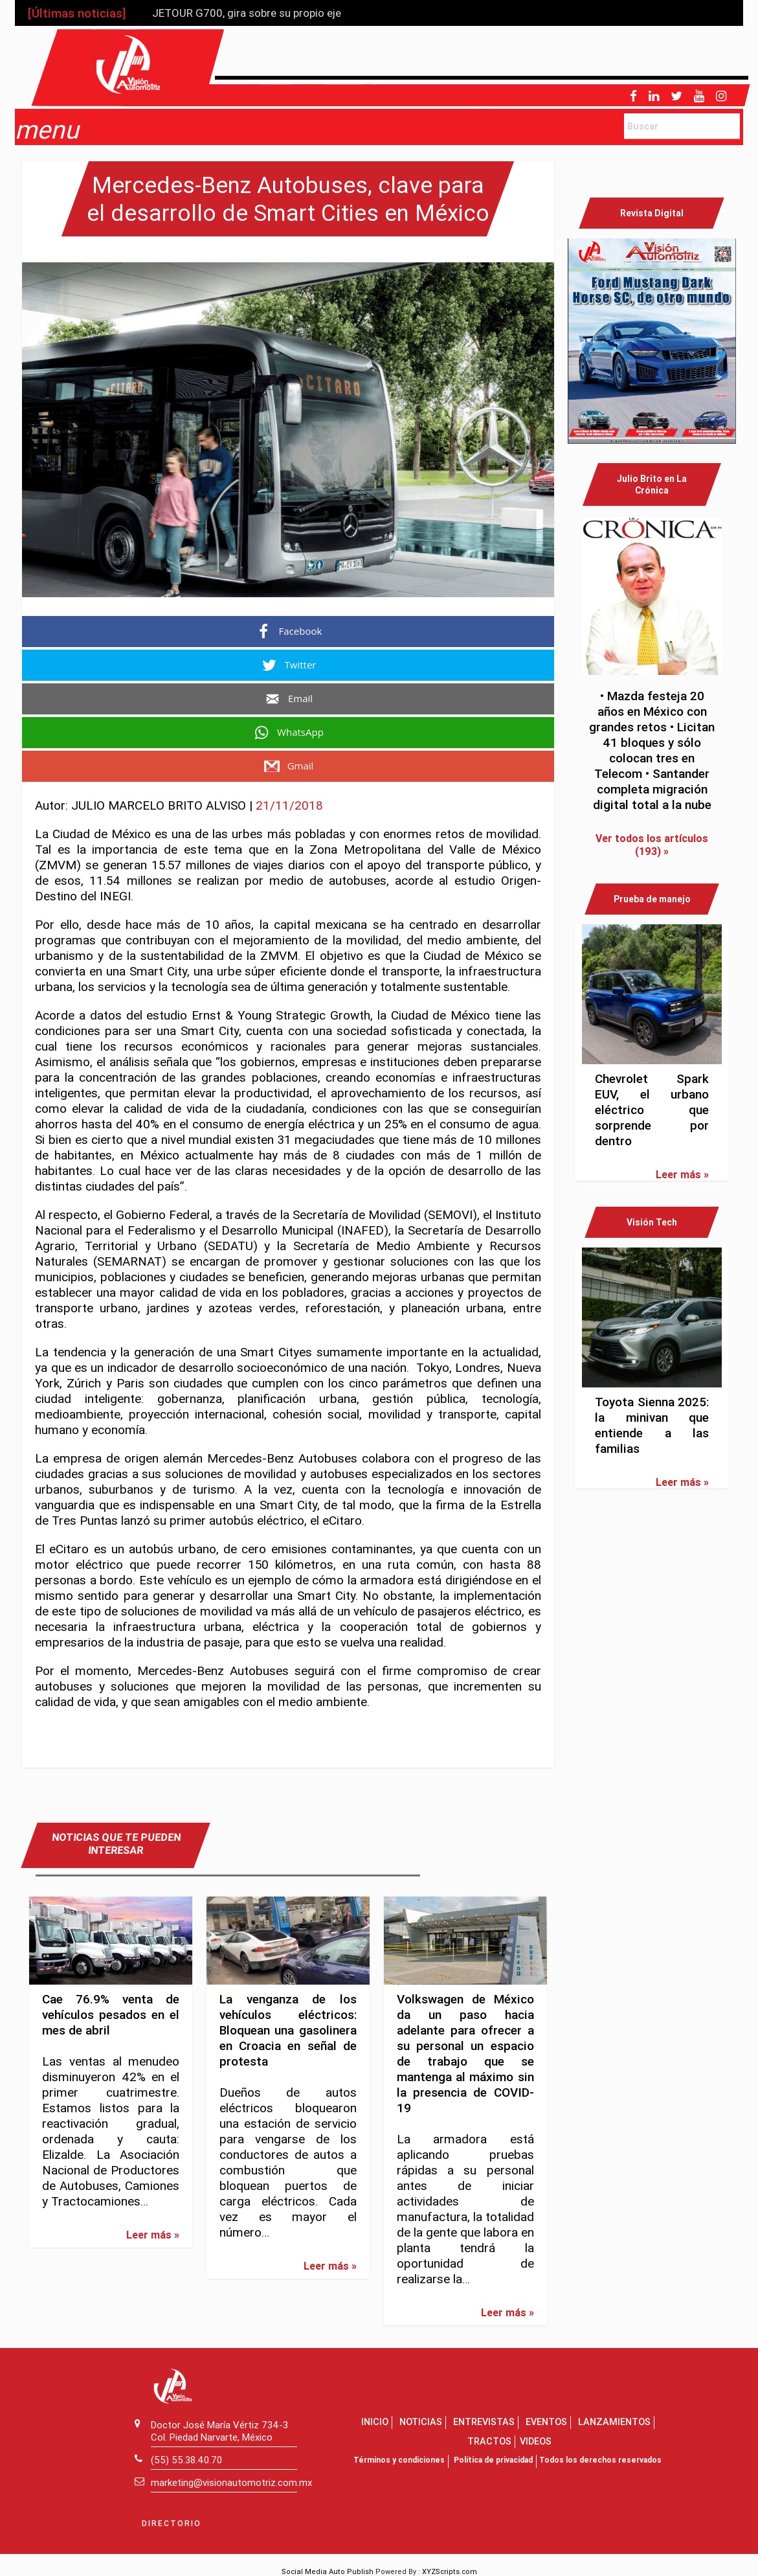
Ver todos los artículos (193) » (652, 845)
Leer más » (152, 2234)
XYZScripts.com (449, 2571)
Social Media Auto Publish (327, 2571)
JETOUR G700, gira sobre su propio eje (246, 13)
